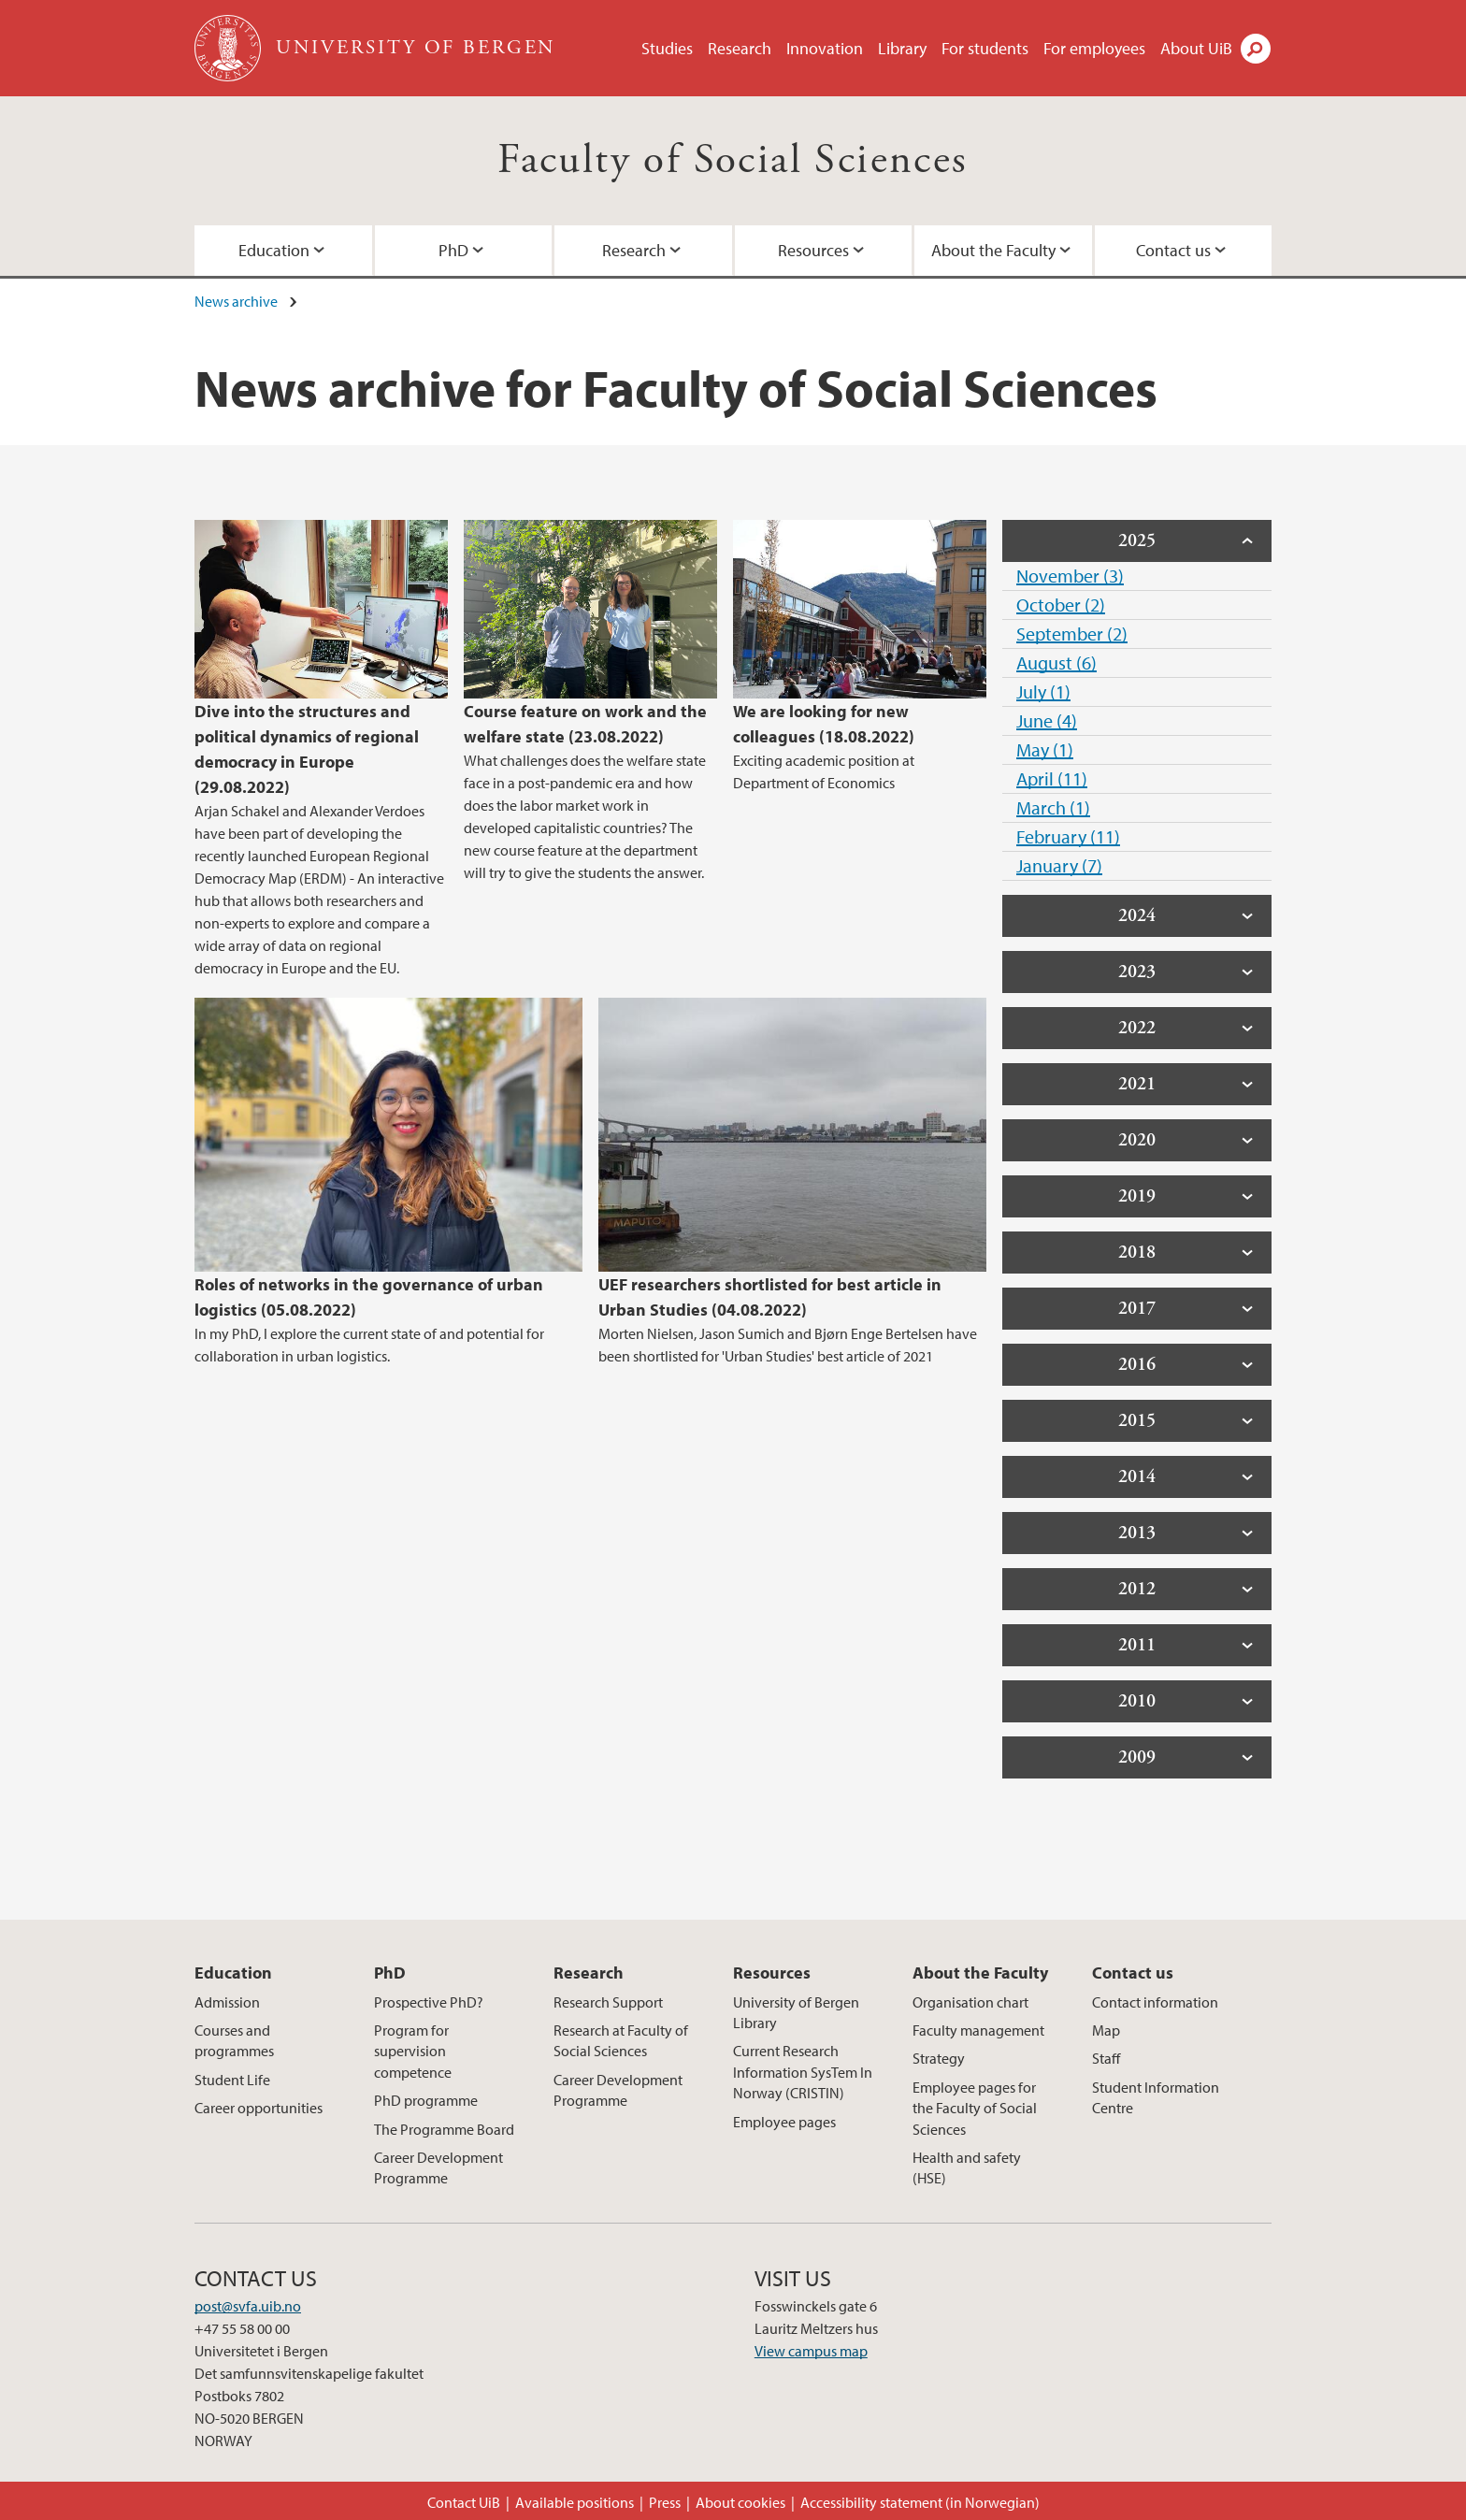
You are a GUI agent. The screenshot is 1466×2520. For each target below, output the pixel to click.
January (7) (1059, 865)
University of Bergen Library (796, 2012)
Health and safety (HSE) (967, 2167)
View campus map (811, 2350)
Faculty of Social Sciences (732, 160)
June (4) (1046, 720)
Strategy (939, 2058)
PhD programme (426, 2100)
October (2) (1060, 604)
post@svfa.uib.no (247, 2306)
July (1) (1043, 691)
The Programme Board (444, 2129)
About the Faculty (993, 250)
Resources (813, 250)
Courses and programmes (234, 2040)
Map (1106, 2030)
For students (984, 48)
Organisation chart (970, 2002)
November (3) (1070, 575)
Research (739, 48)
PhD (453, 250)
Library (902, 48)
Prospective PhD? (428, 2002)
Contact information (1155, 2002)
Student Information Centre (1155, 2097)
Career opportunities (258, 2107)
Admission (227, 2002)
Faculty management (978, 2030)
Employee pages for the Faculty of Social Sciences (975, 2108)
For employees (1094, 48)
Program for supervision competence (413, 2051)
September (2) (1072, 633)
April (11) (1051, 778)
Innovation (824, 48)
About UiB (1196, 48)
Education (273, 250)
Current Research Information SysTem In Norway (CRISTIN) (802, 2071)
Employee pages (784, 2121)
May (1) (1044, 749)
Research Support (608, 2002)
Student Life (232, 2079)
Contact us (1173, 250)
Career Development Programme (438, 2167)
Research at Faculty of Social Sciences (620, 2040)
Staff (1106, 2058)
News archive (236, 301)
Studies (667, 48)
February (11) (1068, 836)
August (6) (1056, 662)
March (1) (1053, 807)
